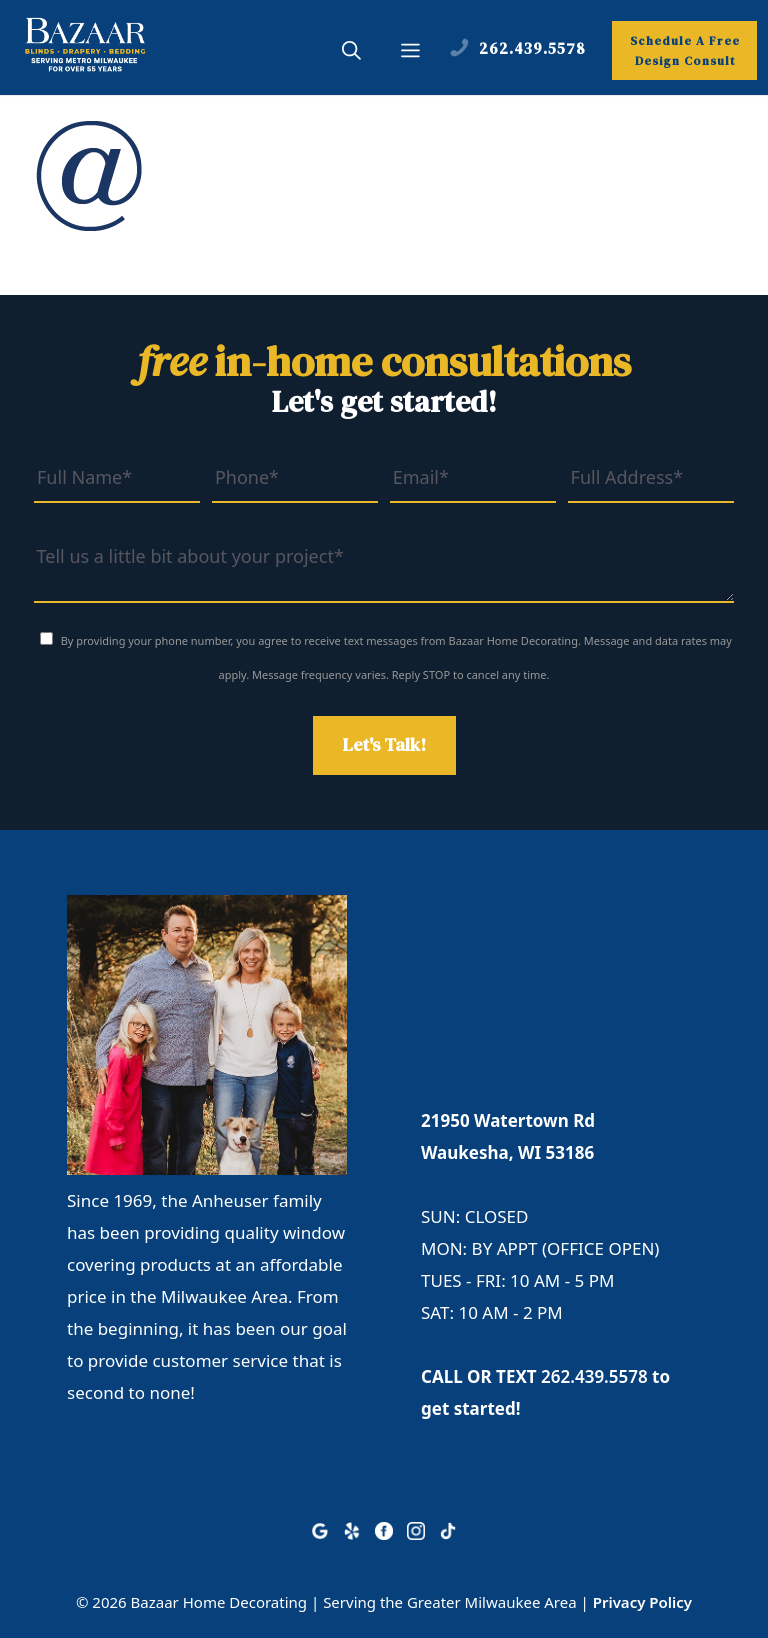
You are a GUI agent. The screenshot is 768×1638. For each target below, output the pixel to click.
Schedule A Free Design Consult (685, 51)
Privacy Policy (642, 1602)
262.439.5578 (594, 1376)
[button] (351, 53)
